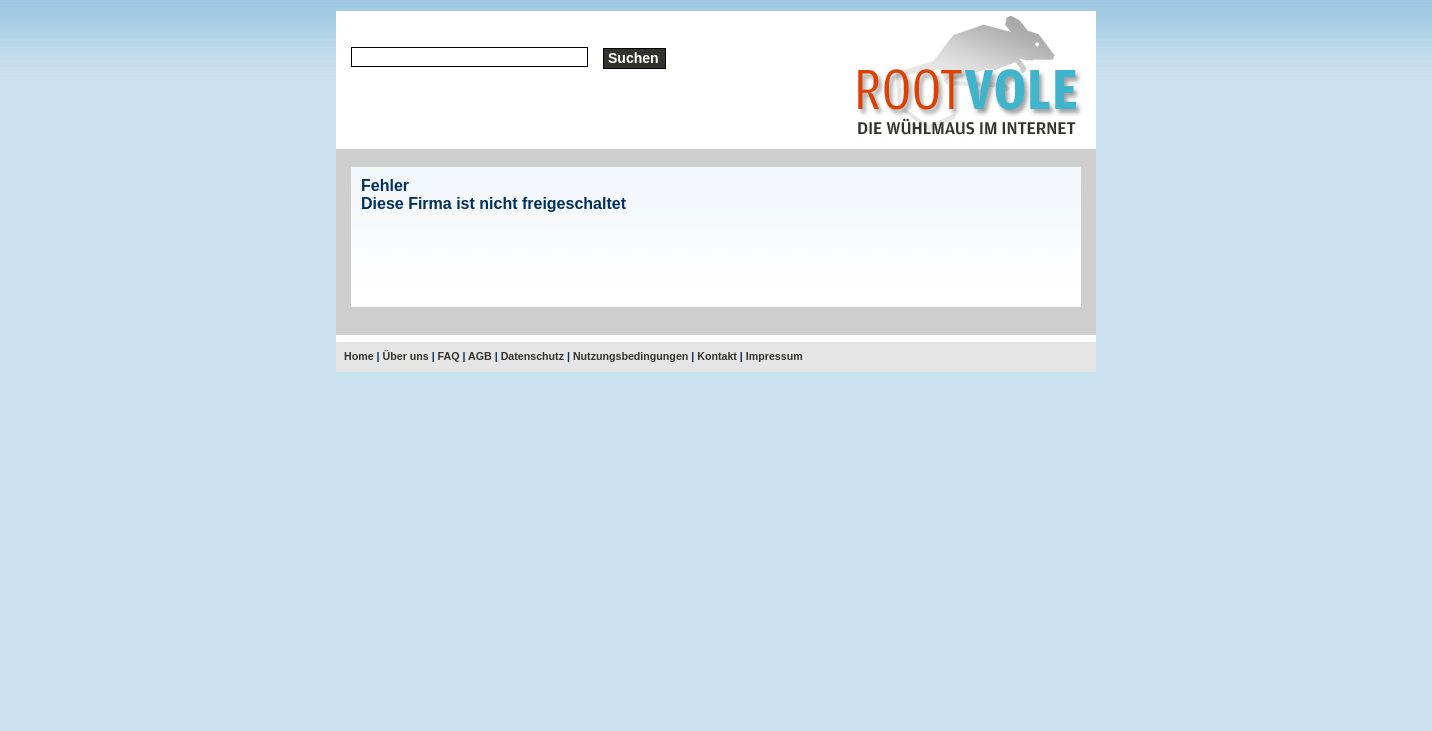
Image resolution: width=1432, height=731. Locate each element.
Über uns (406, 356)
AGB (480, 356)
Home (359, 356)
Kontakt (717, 356)
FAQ (449, 356)
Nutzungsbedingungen (630, 356)
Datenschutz (532, 356)
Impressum (774, 356)
